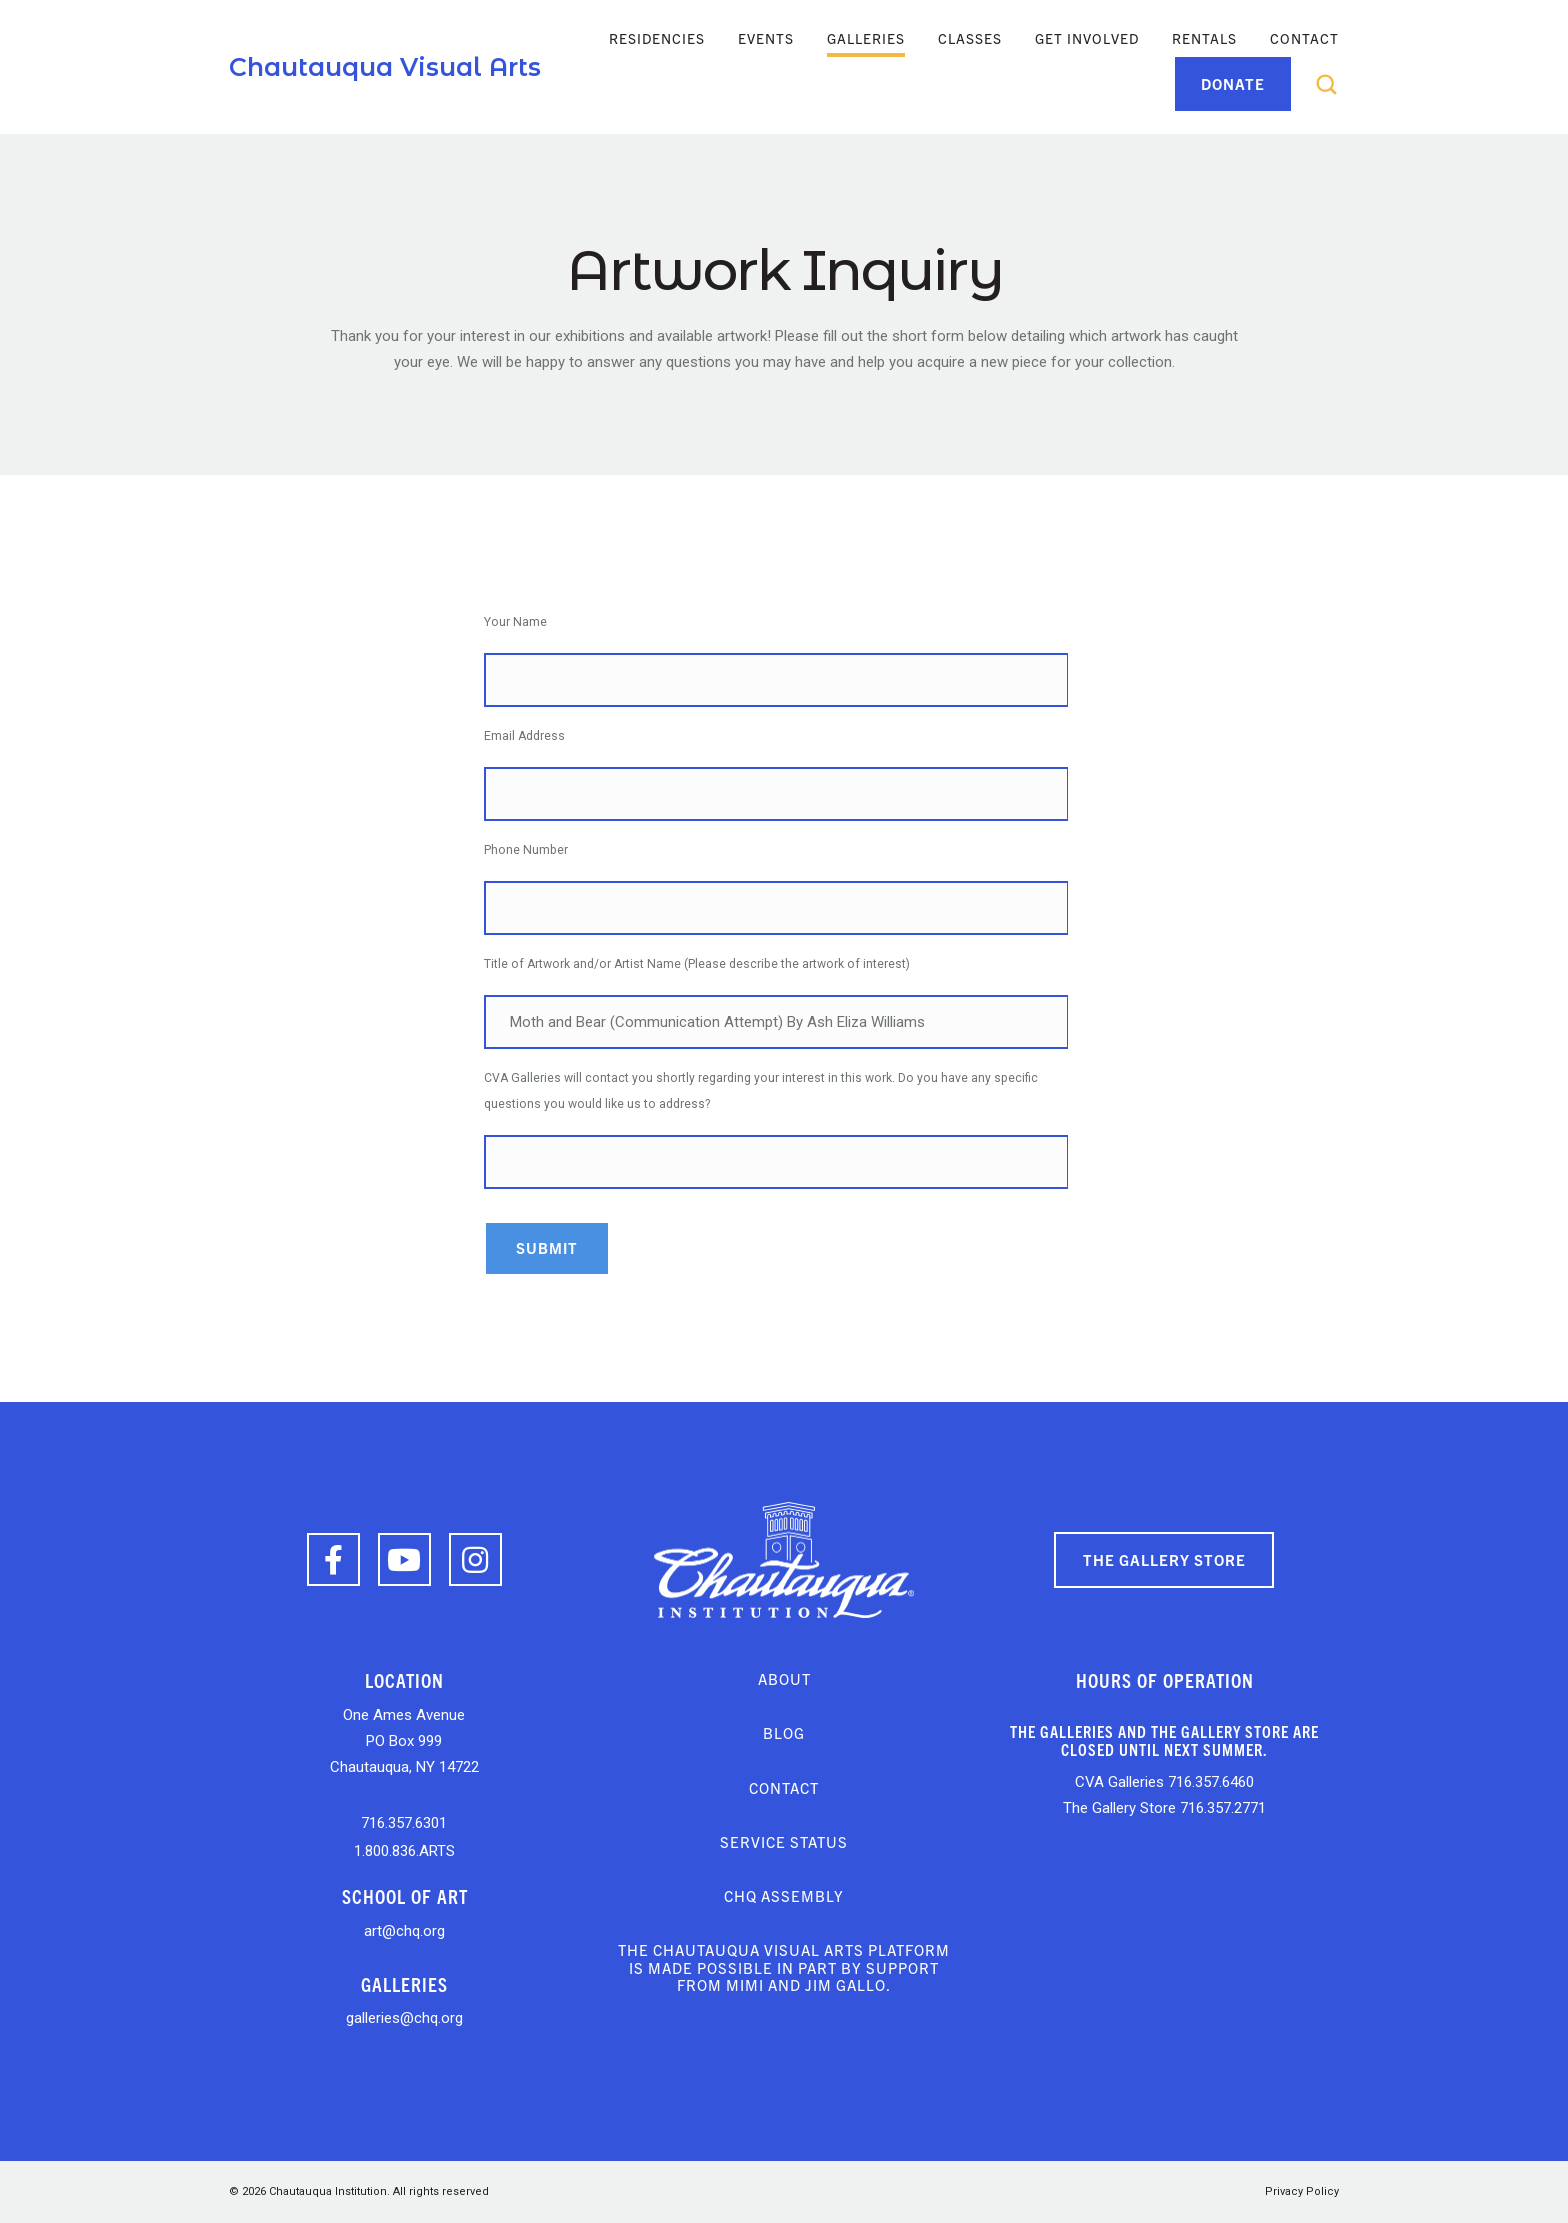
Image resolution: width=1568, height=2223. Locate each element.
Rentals (1204, 38)
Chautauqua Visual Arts (385, 67)
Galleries (866, 38)
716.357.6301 (404, 1823)
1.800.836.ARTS (404, 1851)
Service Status (784, 1841)
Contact (1304, 38)
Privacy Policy (1302, 2191)
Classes (970, 38)
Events (766, 38)
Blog (784, 1732)
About (784, 1678)
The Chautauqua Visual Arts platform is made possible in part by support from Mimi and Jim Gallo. (784, 1967)
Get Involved (1087, 38)
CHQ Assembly (784, 1895)
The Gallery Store (1164, 1559)
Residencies (657, 38)
